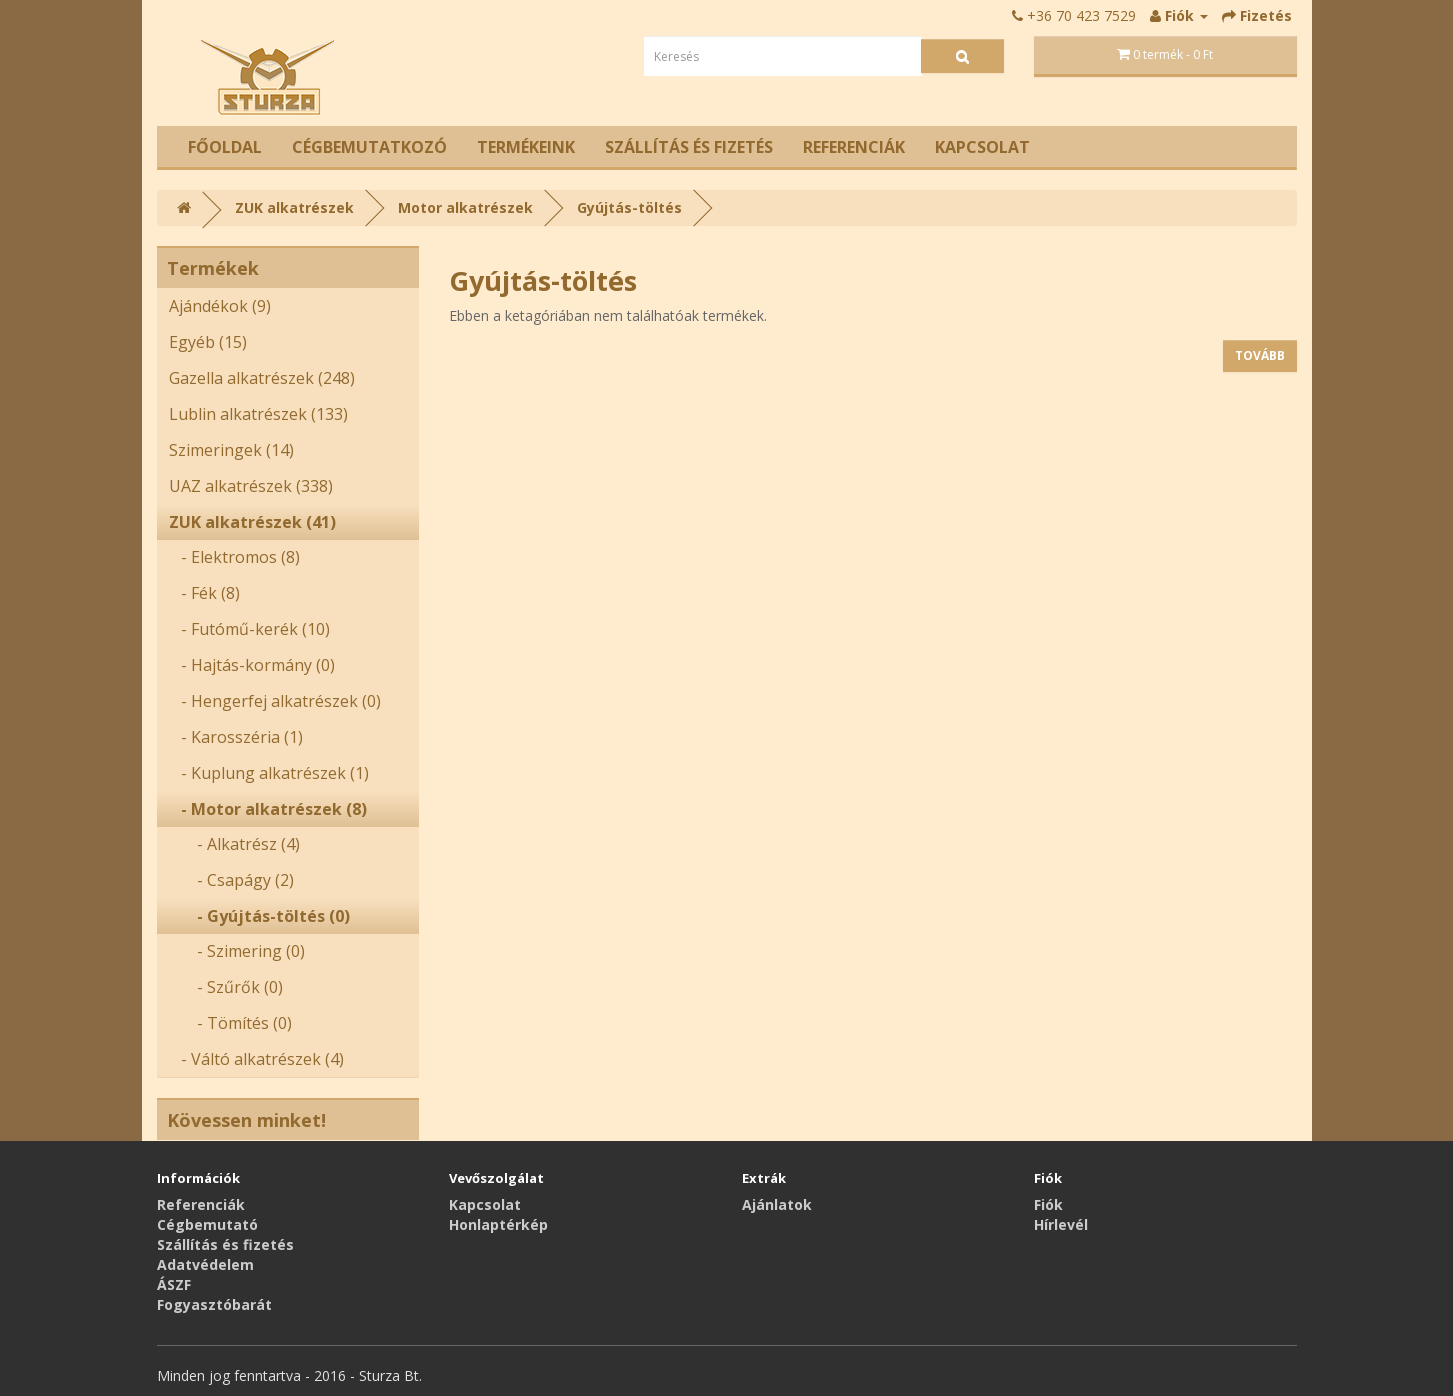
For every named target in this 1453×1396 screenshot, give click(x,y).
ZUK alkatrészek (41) (252, 522)
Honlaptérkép (498, 1224)
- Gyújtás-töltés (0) (259, 916)
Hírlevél (1061, 1224)
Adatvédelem (205, 1264)
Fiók (1048, 1204)
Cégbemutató (207, 1224)
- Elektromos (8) (234, 557)
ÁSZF (174, 1284)
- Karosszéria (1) (236, 737)
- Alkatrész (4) (234, 844)
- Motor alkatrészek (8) (268, 809)
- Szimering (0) (237, 951)
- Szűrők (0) (226, 987)
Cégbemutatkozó (369, 147)
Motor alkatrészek (465, 207)
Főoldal (225, 147)
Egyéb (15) (208, 342)
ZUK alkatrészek (294, 207)
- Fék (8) (204, 593)
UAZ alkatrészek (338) (251, 486)
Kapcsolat (982, 147)
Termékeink (526, 147)
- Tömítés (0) (230, 1023)
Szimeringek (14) (231, 450)
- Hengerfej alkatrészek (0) (275, 701)
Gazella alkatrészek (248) (262, 378)
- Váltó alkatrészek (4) (256, 1059)
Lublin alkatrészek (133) (258, 414)
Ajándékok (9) (220, 306)
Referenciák (854, 147)
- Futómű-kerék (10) (249, 629)
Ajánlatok (777, 1204)
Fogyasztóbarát (214, 1304)
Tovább (1260, 355)
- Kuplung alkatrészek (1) (269, 773)
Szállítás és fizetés (689, 147)
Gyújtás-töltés (629, 207)
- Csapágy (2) (231, 880)
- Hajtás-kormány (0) (252, 665)
